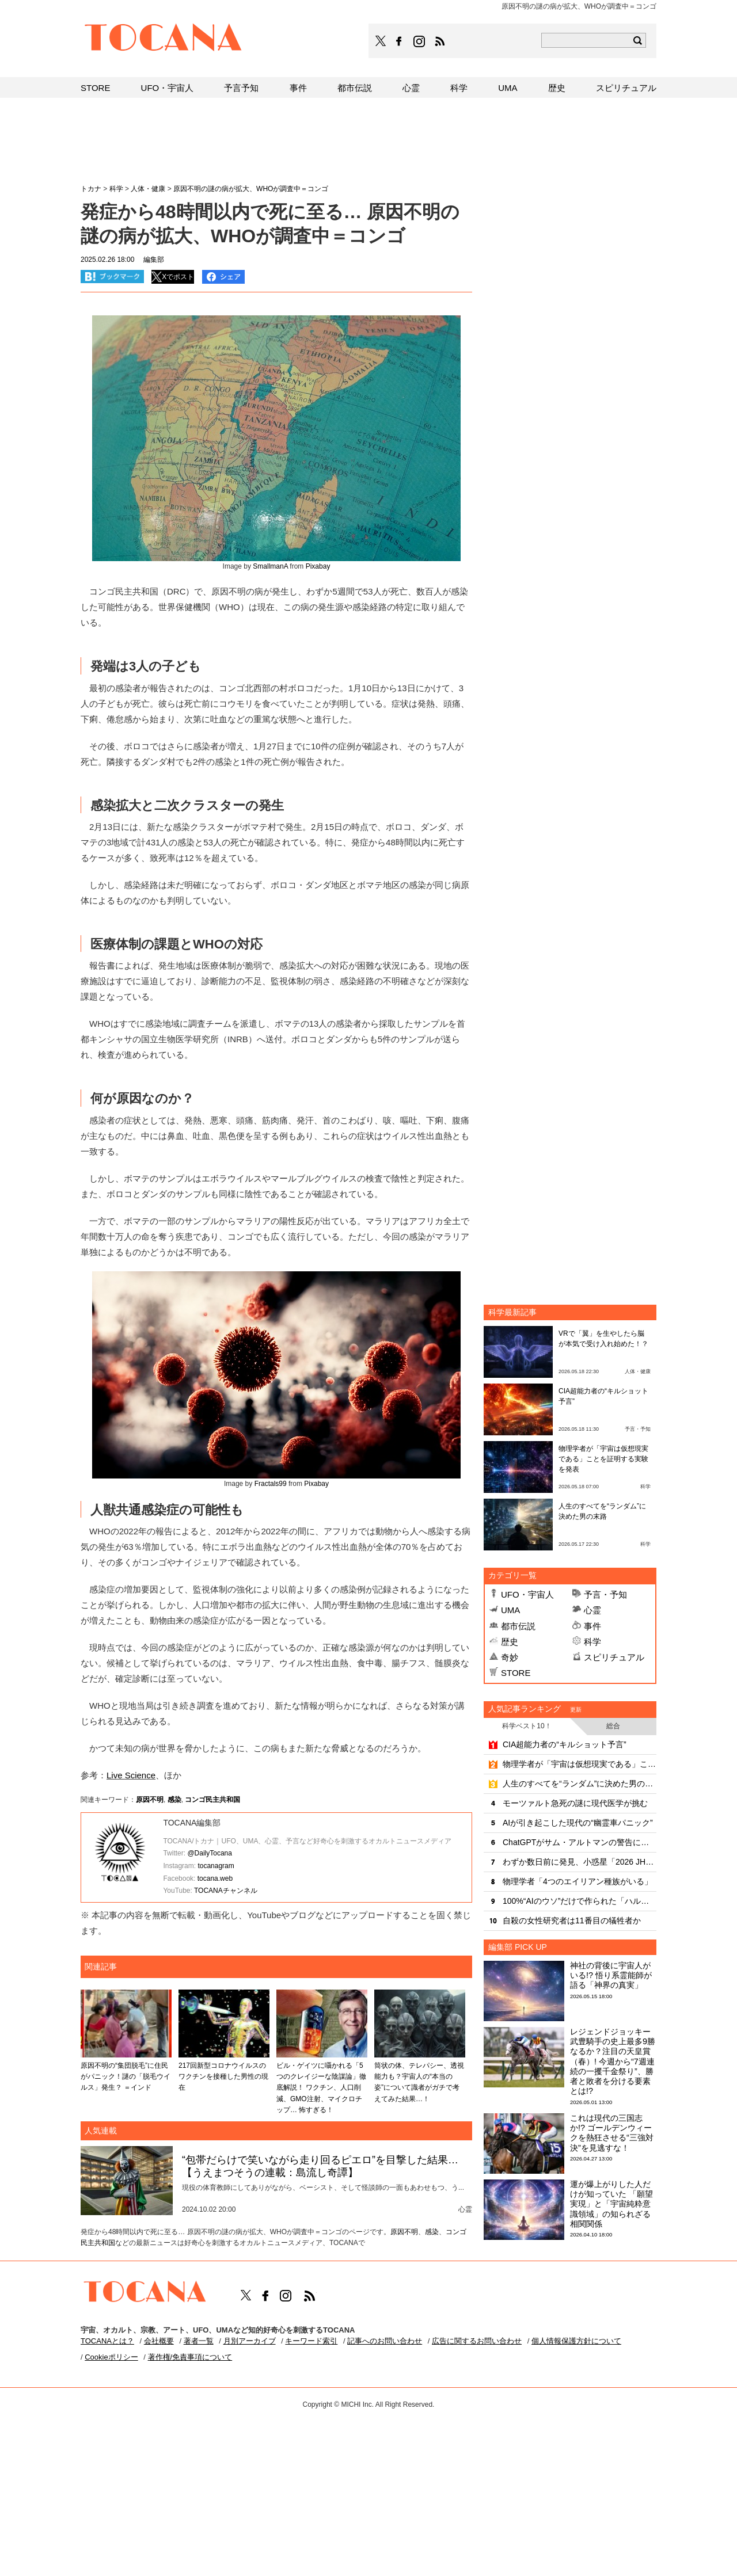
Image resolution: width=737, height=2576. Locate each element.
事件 (592, 1626)
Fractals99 (270, 1484)
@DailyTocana (209, 1853)
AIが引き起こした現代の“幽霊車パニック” (578, 1822)
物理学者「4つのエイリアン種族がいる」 (577, 1881)
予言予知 (241, 88)
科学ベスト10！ (526, 1726)
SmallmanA (270, 566)
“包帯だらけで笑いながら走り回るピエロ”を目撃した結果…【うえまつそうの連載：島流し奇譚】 (320, 2166)
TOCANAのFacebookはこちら (399, 41)
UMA (510, 1610)
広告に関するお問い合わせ (477, 2341)
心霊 (592, 1610)
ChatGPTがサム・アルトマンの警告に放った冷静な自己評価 (579, 1842)
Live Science (131, 1775)
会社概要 (159, 2341)
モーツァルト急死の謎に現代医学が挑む (575, 1803)
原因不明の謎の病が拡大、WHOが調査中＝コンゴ (250, 189)
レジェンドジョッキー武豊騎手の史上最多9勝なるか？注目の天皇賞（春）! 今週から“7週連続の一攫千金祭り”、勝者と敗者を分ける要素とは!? (612, 2061)
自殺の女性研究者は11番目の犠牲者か (572, 1920)
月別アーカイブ (249, 2341)
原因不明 (150, 1800)
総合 (613, 1726)
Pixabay (318, 566)
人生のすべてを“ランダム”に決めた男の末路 (579, 1783)
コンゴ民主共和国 (212, 1800)
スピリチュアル (614, 1657)
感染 (174, 1800)
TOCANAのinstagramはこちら (419, 41)
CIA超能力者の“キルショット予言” (564, 1744)
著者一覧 (199, 2341)
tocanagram (215, 1866)
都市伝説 (518, 1626)
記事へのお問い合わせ (384, 2341)
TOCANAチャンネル (225, 1891)
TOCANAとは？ (107, 2341)
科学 (592, 1642)
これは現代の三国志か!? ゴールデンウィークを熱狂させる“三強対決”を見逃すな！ (612, 2132)
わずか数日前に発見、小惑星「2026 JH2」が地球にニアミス (579, 1861)
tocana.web (215, 1878)
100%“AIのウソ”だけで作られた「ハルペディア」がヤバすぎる (579, 1901)
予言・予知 (605, 1594)
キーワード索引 (311, 2341)
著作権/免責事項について (190, 2357)
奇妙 (509, 1657)
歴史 (509, 1642)
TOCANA (163, 39)
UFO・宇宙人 (527, 1594)
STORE (515, 1673)
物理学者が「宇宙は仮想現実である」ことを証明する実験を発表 (603, 1459)
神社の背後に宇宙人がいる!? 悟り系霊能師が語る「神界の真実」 (611, 1975)
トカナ (91, 189)
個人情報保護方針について (576, 2341)
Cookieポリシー (111, 2357)
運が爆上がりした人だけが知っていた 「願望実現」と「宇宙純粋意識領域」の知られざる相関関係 (611, 2203)
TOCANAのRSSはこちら (440, 41)
